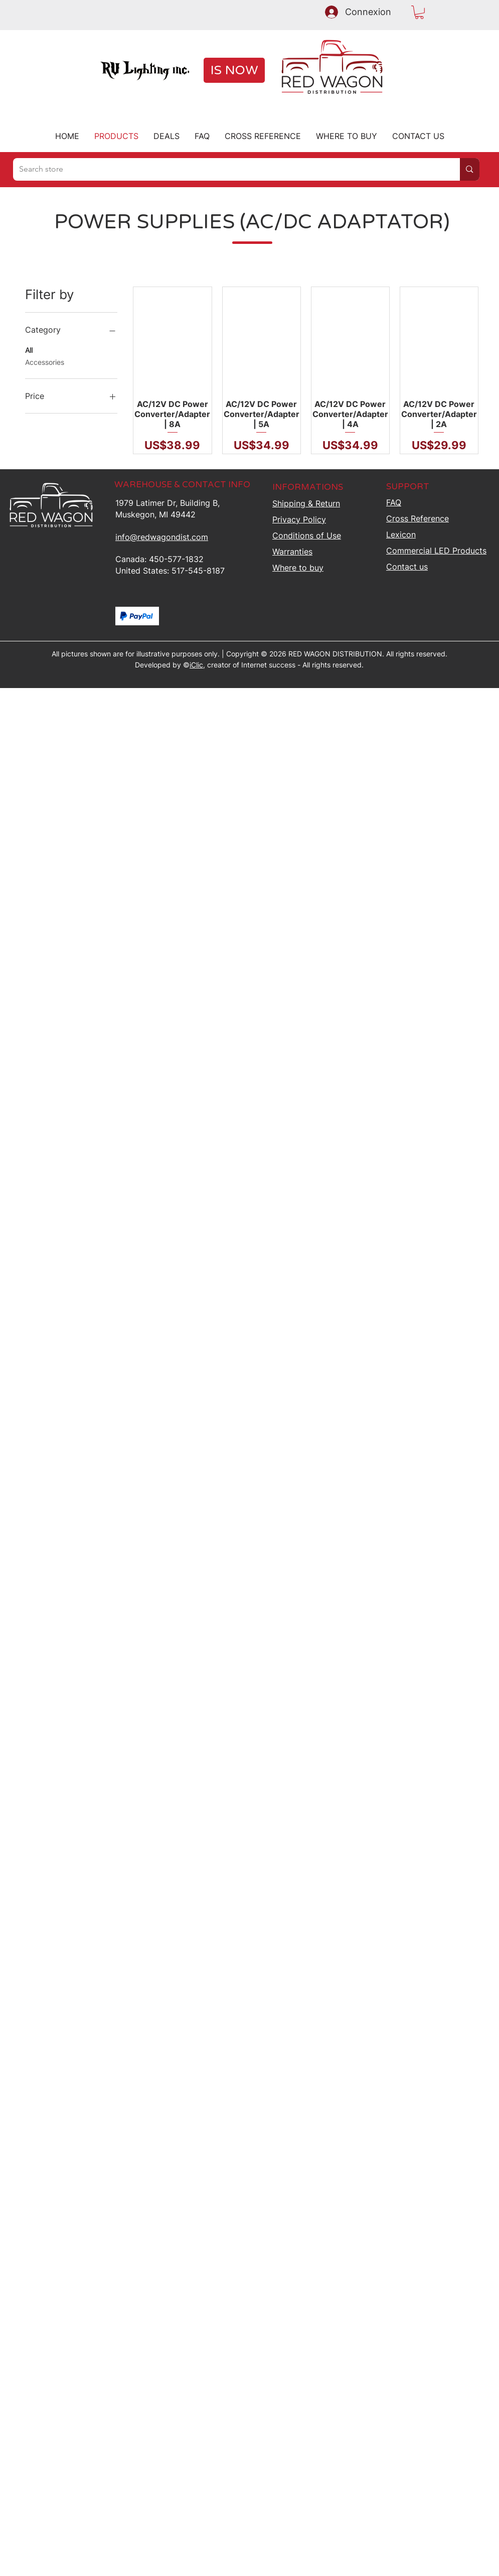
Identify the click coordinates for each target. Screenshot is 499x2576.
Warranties (292, 552)
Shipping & (306, 503)
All (29, 349)
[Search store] (229, 169)
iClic (196, 664)
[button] (419, 12)
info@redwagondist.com (161, 537)
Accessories (44, 361)
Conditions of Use (306, 535)
